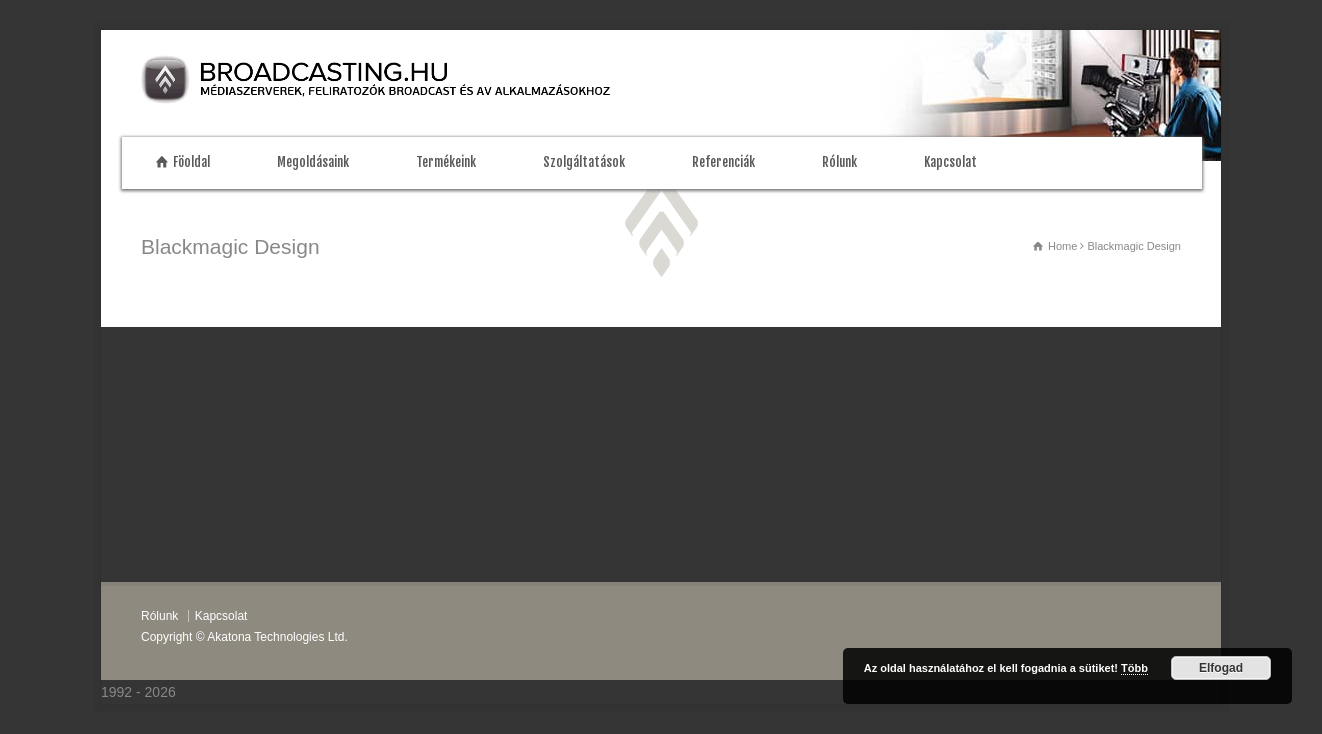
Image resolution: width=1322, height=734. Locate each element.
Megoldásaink (313, 162)
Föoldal (191, 162)
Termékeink (446, 162)
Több (1134, 668)
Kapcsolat (950, 162)
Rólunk (839, 162)
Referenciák (723, 162)
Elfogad (1221, 668)
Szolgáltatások (584, 162)
